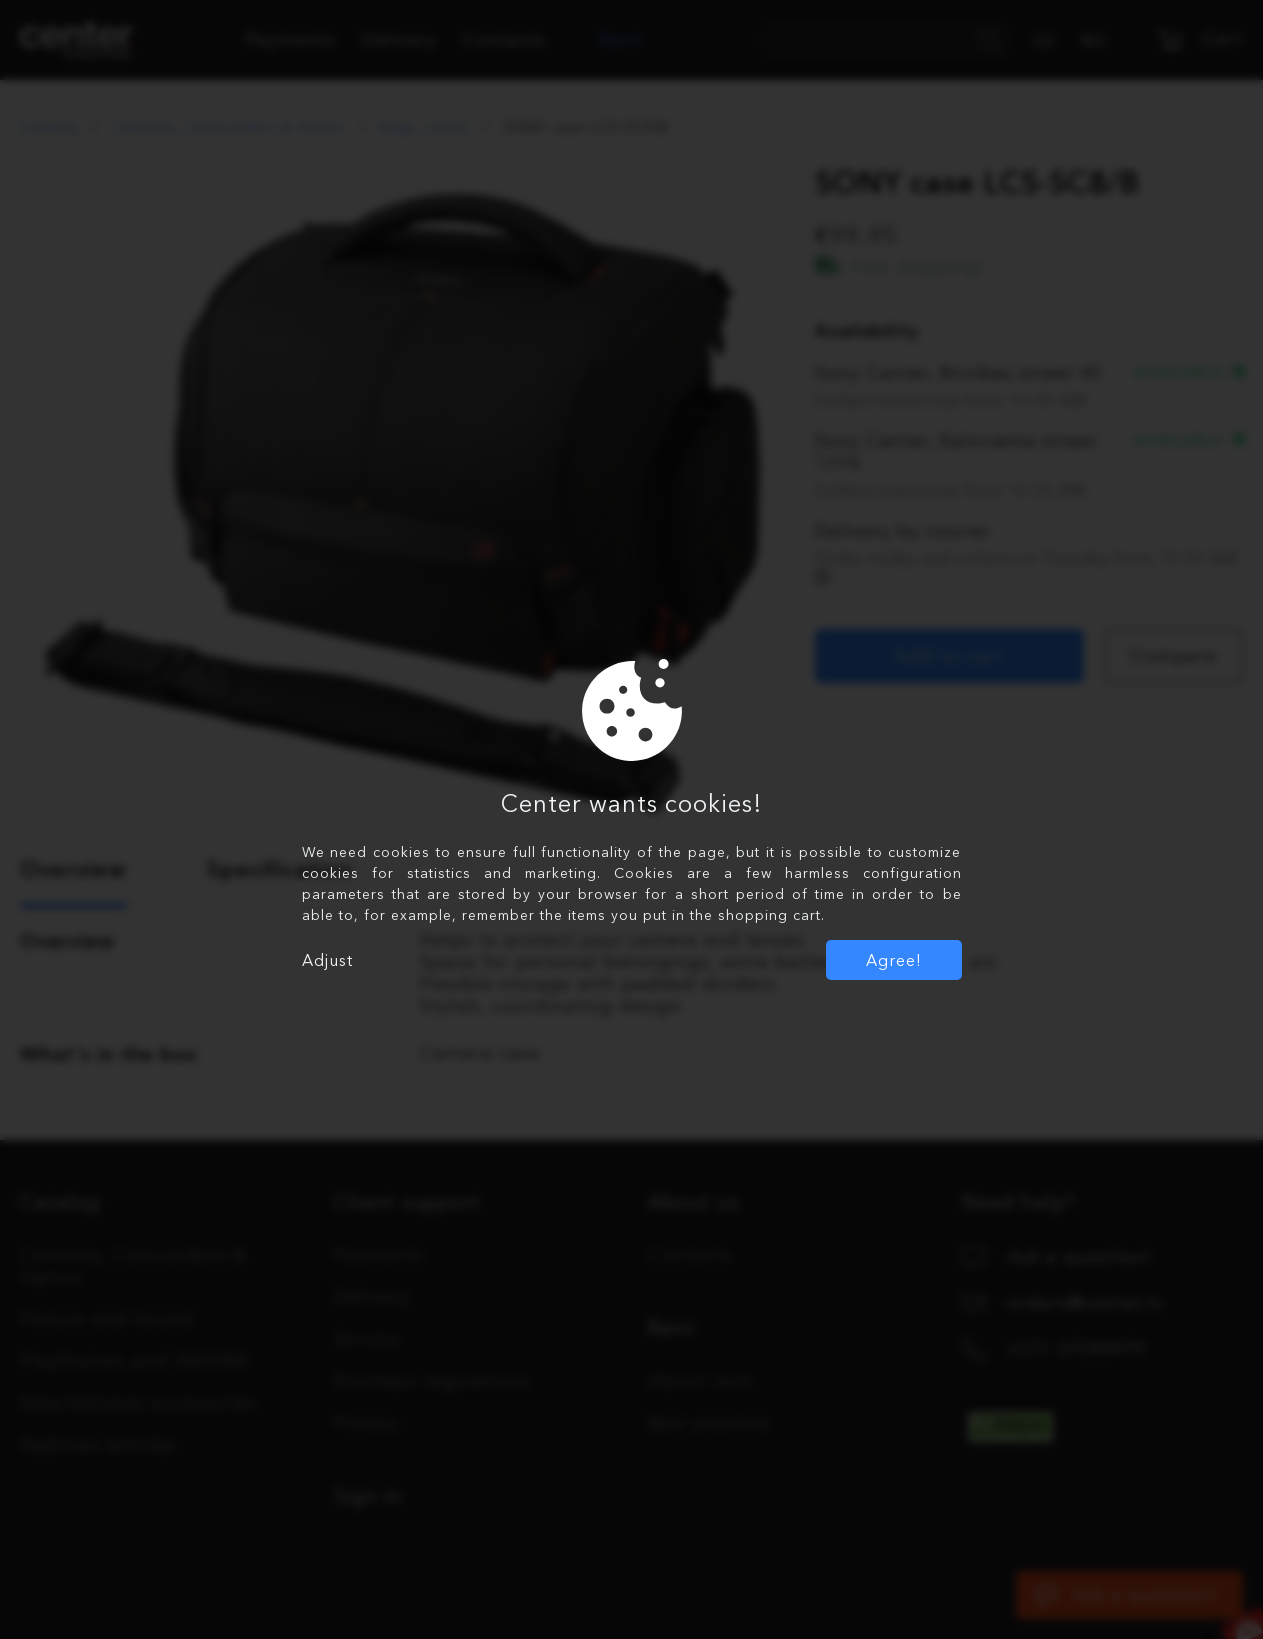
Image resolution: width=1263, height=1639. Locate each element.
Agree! (894, 960)
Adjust (327, 960)
